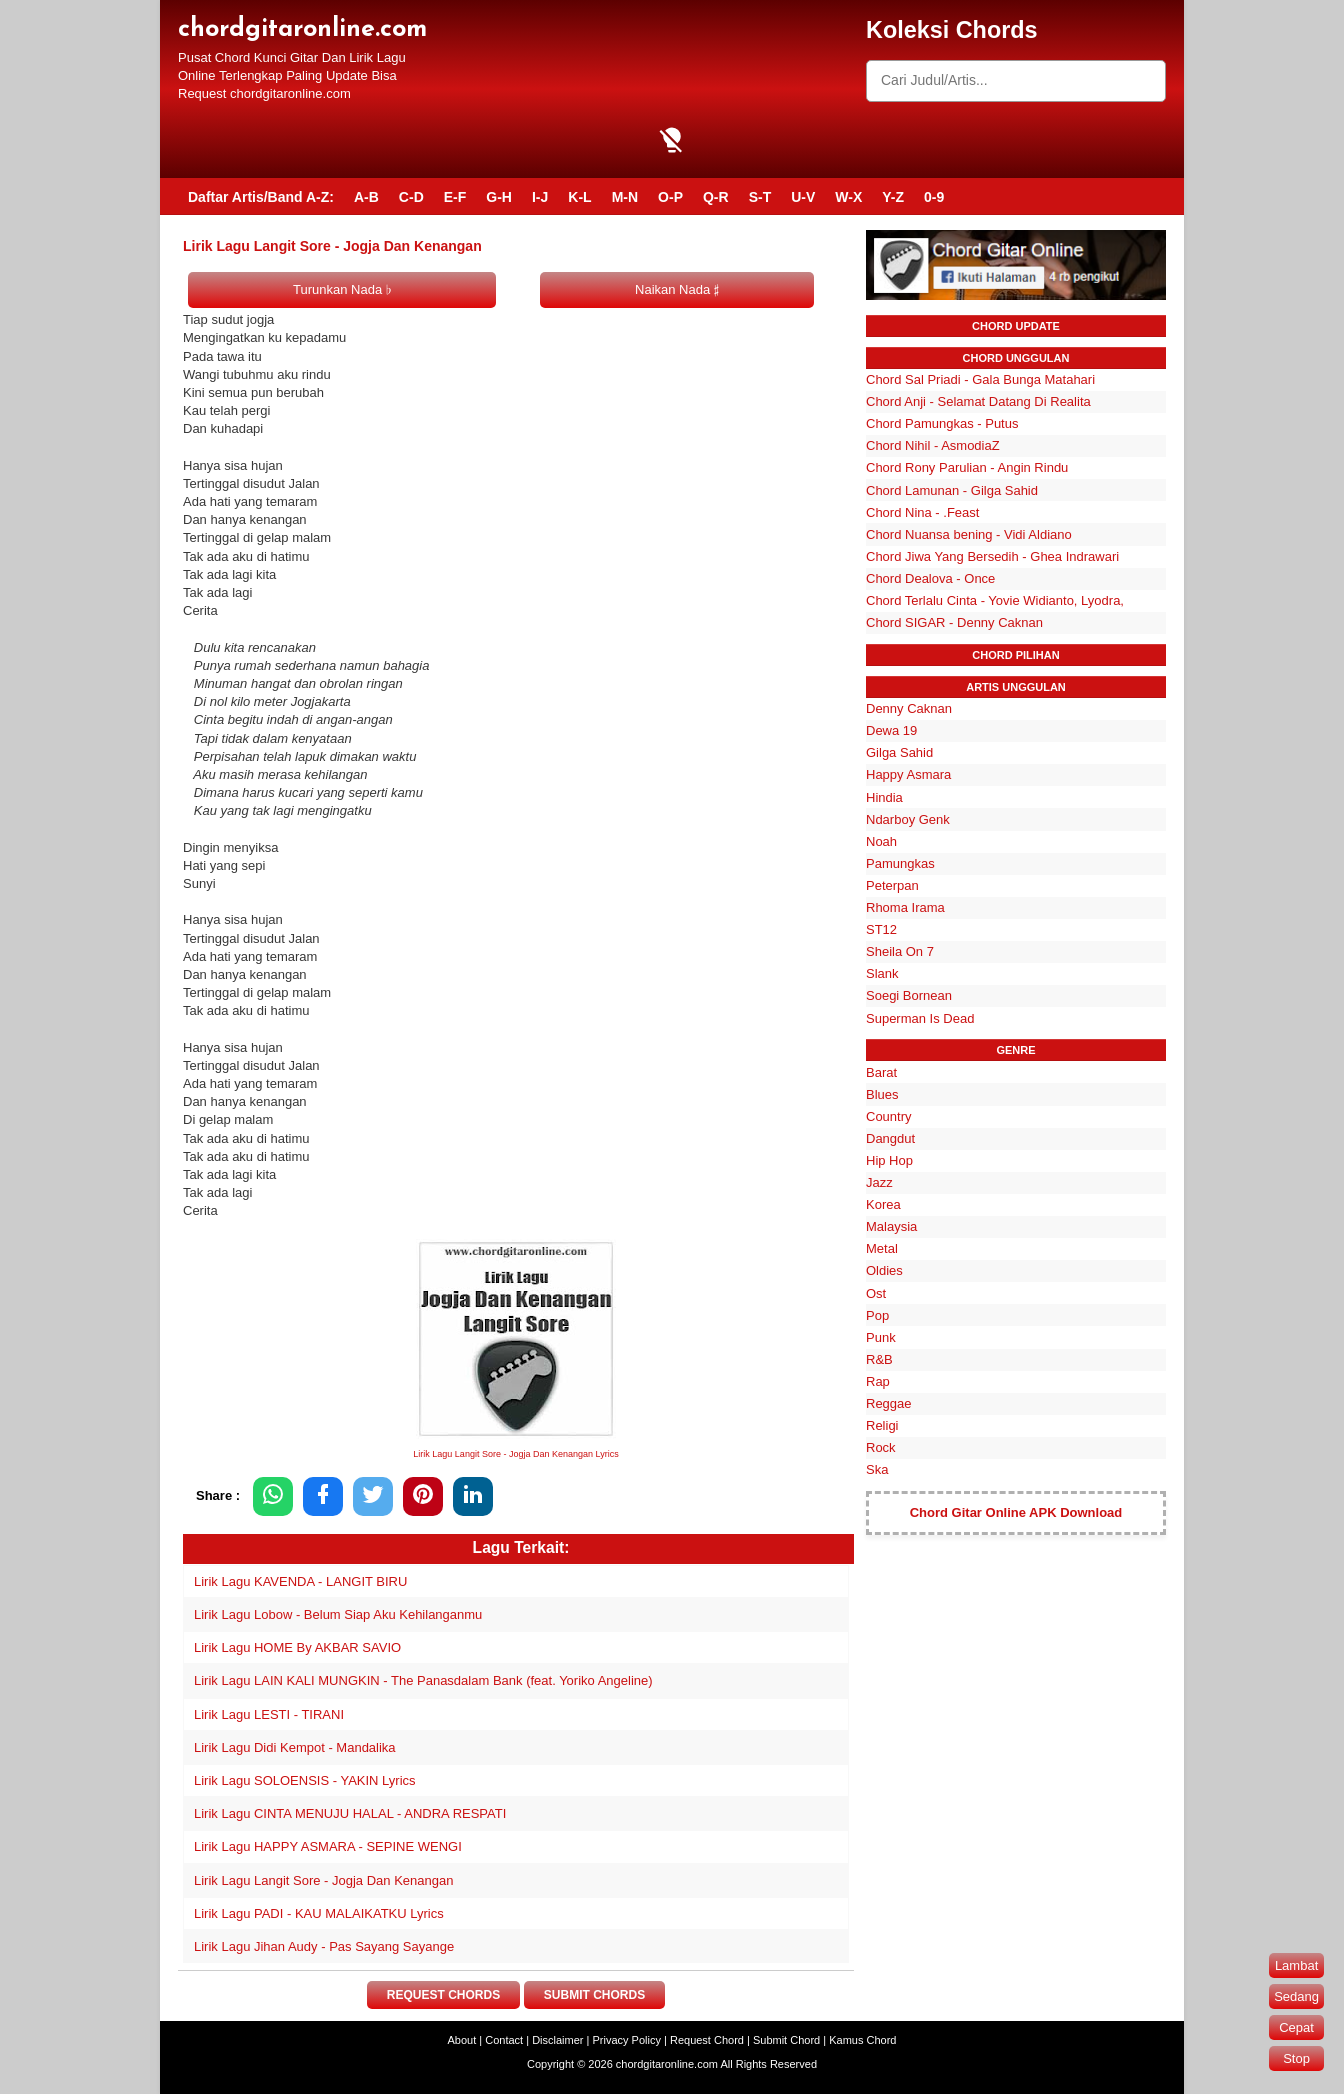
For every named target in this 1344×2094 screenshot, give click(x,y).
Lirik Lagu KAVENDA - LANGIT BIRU (300, 1581)
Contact (504, 2040)
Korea (883, 1204)
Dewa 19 (891, 730)
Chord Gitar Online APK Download (1016, 1512)
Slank (882, 973)
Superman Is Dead (920, 1018)
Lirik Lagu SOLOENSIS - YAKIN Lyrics (305, 1780)
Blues (882, 1094)
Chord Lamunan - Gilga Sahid (952, 490)
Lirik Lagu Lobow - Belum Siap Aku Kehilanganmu (338, 1614)
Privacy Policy (627, 2040)
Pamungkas (900, 863)
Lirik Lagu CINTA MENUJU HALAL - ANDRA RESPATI (350, 1813)
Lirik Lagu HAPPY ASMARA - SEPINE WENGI (328, 1846)
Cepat (1296, 2027)
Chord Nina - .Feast (922, 512)
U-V (803, 197)
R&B (879, 1359)
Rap (878, 1381)
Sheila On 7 (900, 951)
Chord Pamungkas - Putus (942, 423)
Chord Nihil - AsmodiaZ (933, 445)
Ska (877, 1469)
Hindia (884, 797)
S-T (760, 197)
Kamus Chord (862, 2040)
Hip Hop (889, 1160)
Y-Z (893, 197)
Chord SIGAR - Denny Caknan (954, 622)
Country (889, 1116)
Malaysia (891, 1226)
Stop (1296, 2058)
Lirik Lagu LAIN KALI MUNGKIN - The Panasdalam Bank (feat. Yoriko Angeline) (423, 1680)
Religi (882, 1425)
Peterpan (892, 885)
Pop (877, 1315)
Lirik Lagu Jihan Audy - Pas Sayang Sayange (324, 1946)
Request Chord (707, 2040)
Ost (876, 1293)
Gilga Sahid (899, 752)
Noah (881, 841)
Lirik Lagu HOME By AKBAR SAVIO (297, 1647)
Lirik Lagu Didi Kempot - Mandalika (295, 1747)
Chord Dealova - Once (930, 578)
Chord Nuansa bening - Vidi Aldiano (969, 534)
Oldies (884, 1270)
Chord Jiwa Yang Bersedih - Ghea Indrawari (992, 556)
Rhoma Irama (905, 907)
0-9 (934, 197)
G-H (499, 197)
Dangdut (890, 1138)
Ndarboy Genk (908, 819)
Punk (881, 1337)
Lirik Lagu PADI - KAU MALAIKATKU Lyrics (319, 1913)
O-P (670, 197)
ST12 (881, 929)
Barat (881, 1072)
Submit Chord (786, 2040)
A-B (366, 197)
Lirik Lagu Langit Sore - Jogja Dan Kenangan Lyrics (515, 1454)
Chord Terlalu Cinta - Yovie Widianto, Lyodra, (995, 600)
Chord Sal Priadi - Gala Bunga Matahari (980, 379)
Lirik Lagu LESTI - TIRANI (269, 1714)
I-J (540, 197)
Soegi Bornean (909, 995)
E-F (455, 197)
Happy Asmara (908, 774)
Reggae (889, 1403)
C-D (411, 197)
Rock (881, 1447)
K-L (579, 197)
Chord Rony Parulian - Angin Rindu (967, 467)
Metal (882, 1248)
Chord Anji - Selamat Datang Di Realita (978, 401)
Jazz (879, 1182)
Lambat (1296, 1965)
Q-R (716, 197)
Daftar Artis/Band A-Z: (261, 197)
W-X (848, 197)
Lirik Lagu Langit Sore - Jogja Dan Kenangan (323, 1880)
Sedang (1296, 1996)
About (462, 2040)
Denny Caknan (909, 708)
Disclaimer (557, 2040)
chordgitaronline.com (302, 29)
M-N (625, 197)
